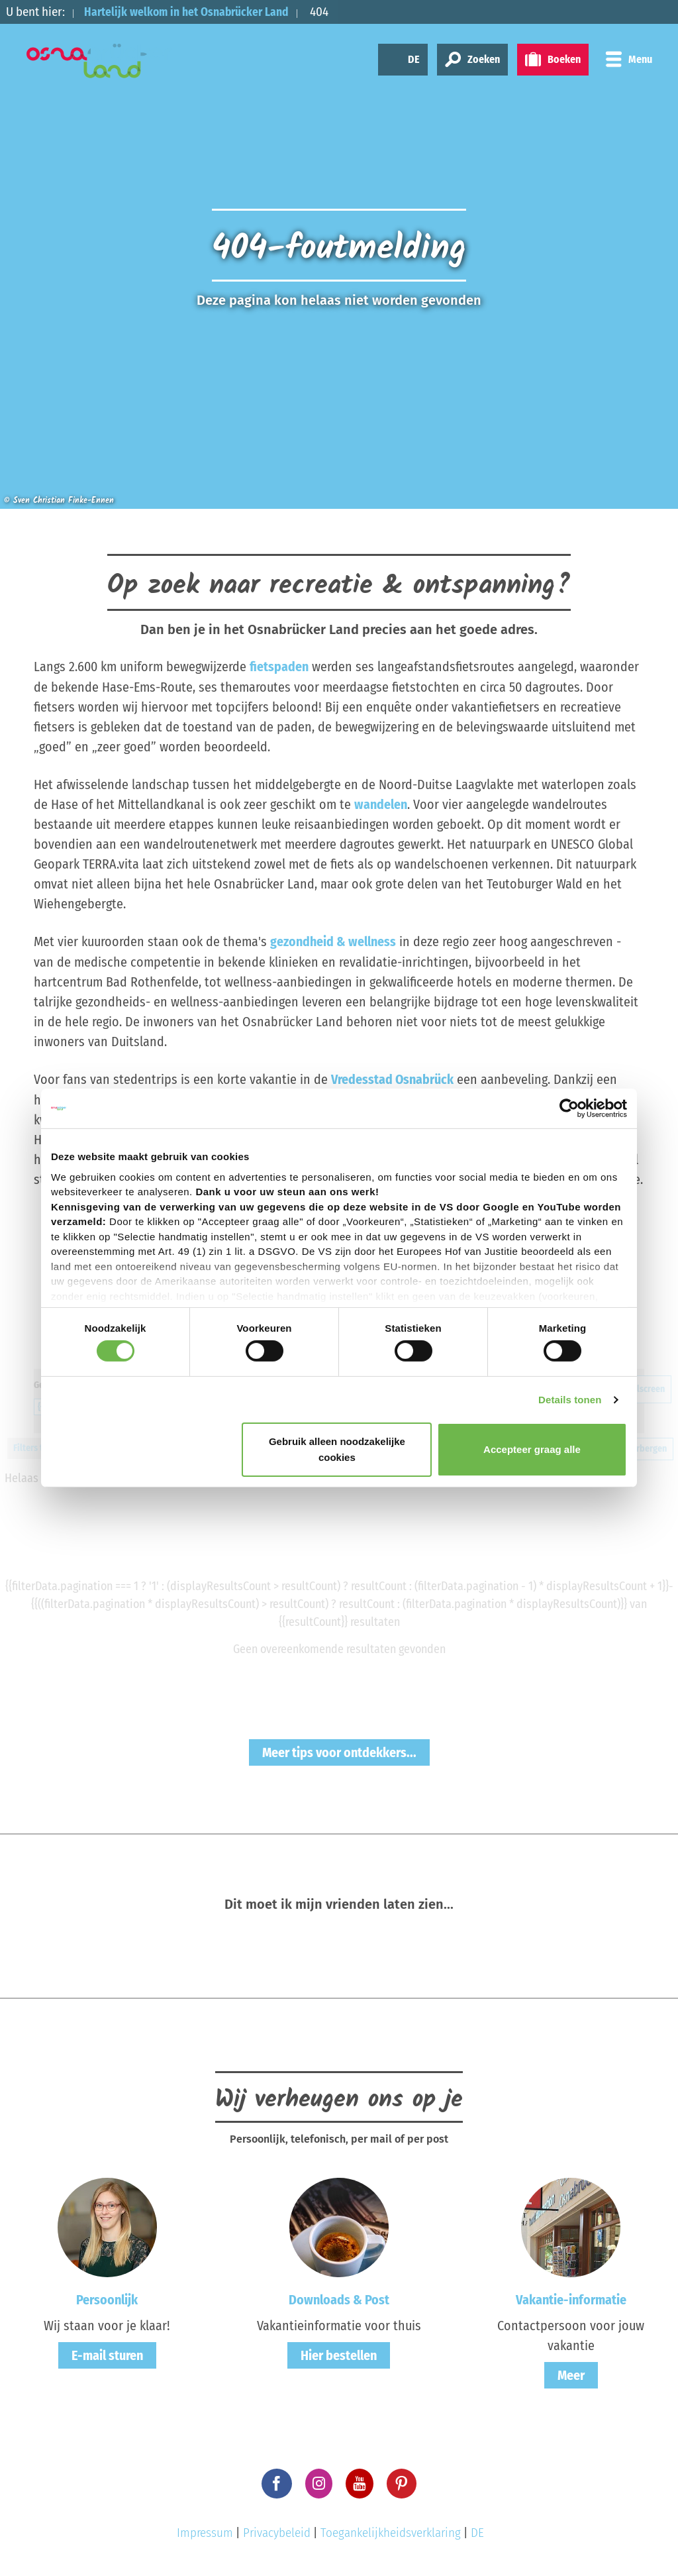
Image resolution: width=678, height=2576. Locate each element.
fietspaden (279, 666)
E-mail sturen (107, 2354)
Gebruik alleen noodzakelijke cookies (337, 1449)
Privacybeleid (277, 2530)
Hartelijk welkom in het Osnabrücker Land (194, 11)
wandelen (380, 804)
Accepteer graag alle (532, 1449)
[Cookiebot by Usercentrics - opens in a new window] (569, 1108)
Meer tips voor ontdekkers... (339, 1751)
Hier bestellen (339, 2354)
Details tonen (569, 1399)
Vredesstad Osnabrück (393, 1078)
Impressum (205, 2530)
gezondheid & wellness (333, 941)
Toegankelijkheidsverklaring (390, 2530)
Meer (571, 2374)
